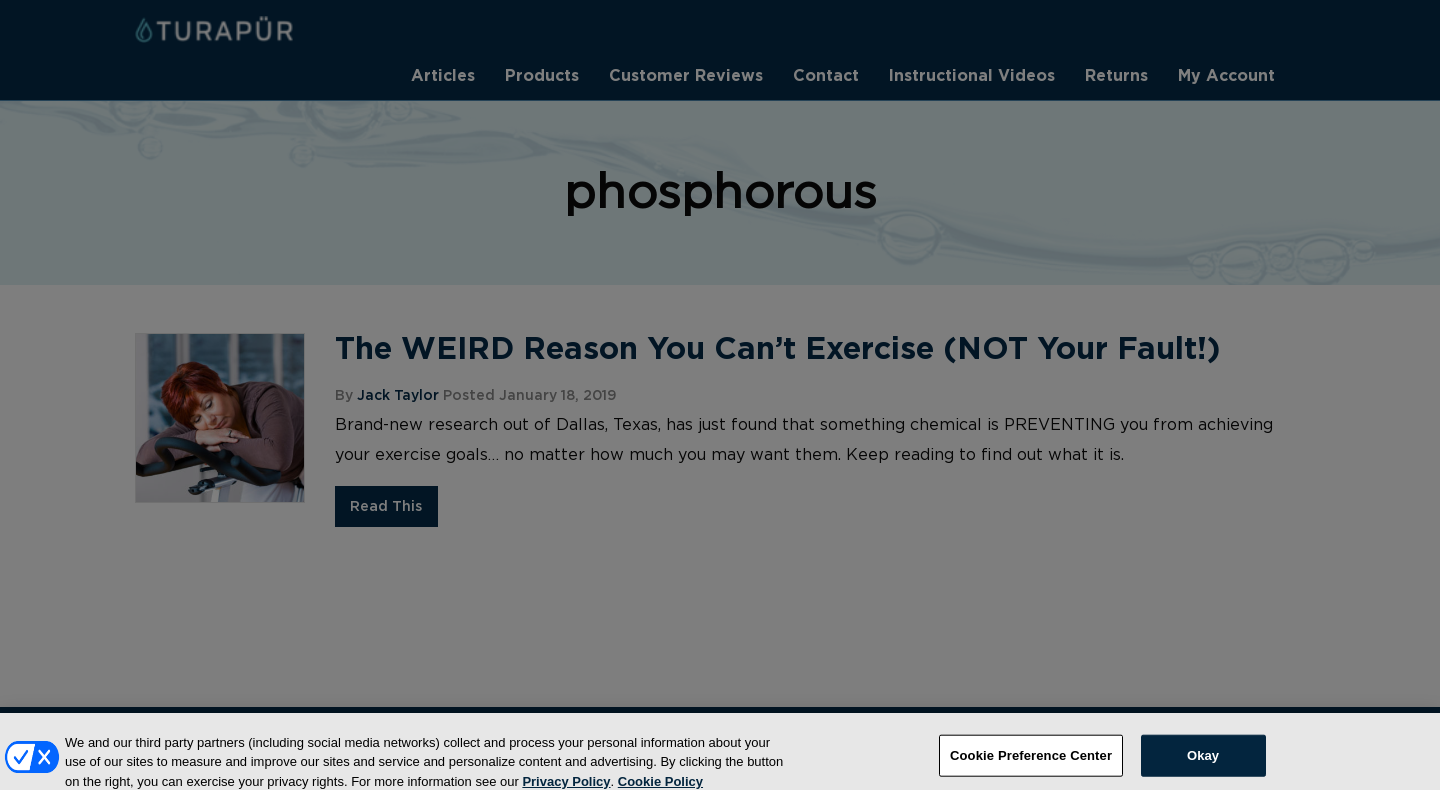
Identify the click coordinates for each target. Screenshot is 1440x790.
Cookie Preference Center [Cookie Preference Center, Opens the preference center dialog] (1031, 763)
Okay (1203, 763)
